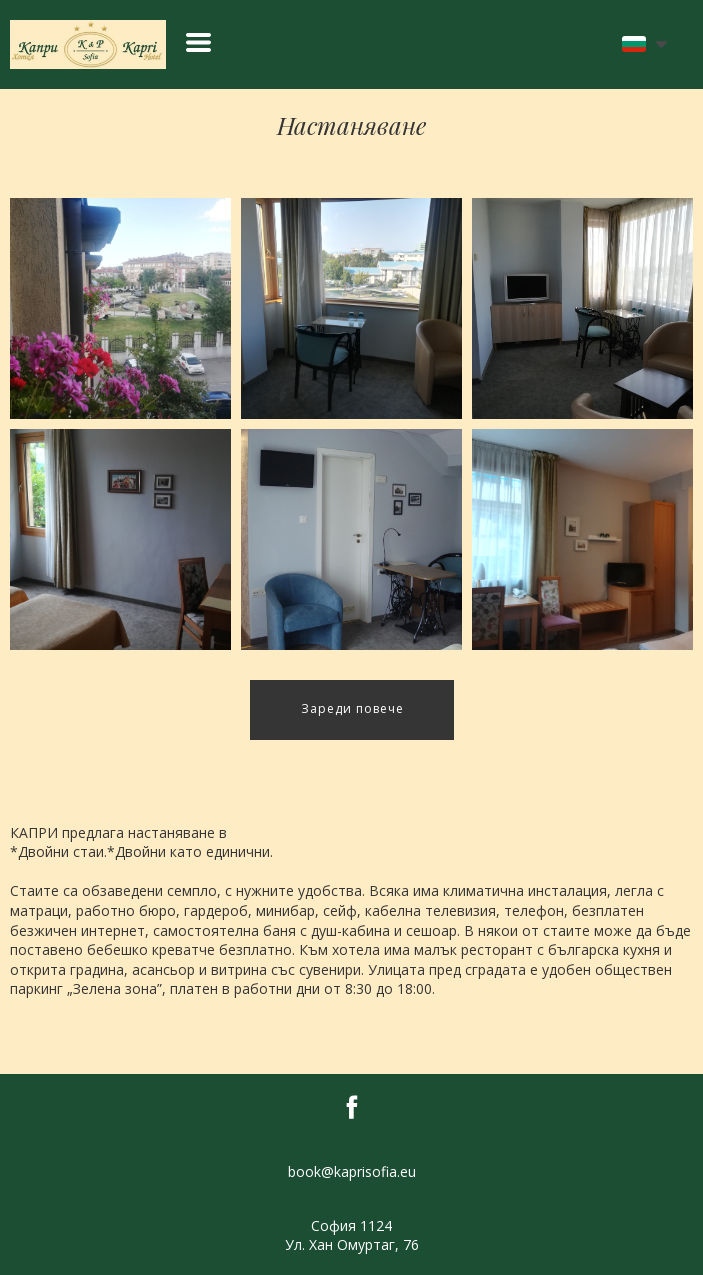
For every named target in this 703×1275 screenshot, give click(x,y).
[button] (198, 42)
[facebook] (352, 1107)
